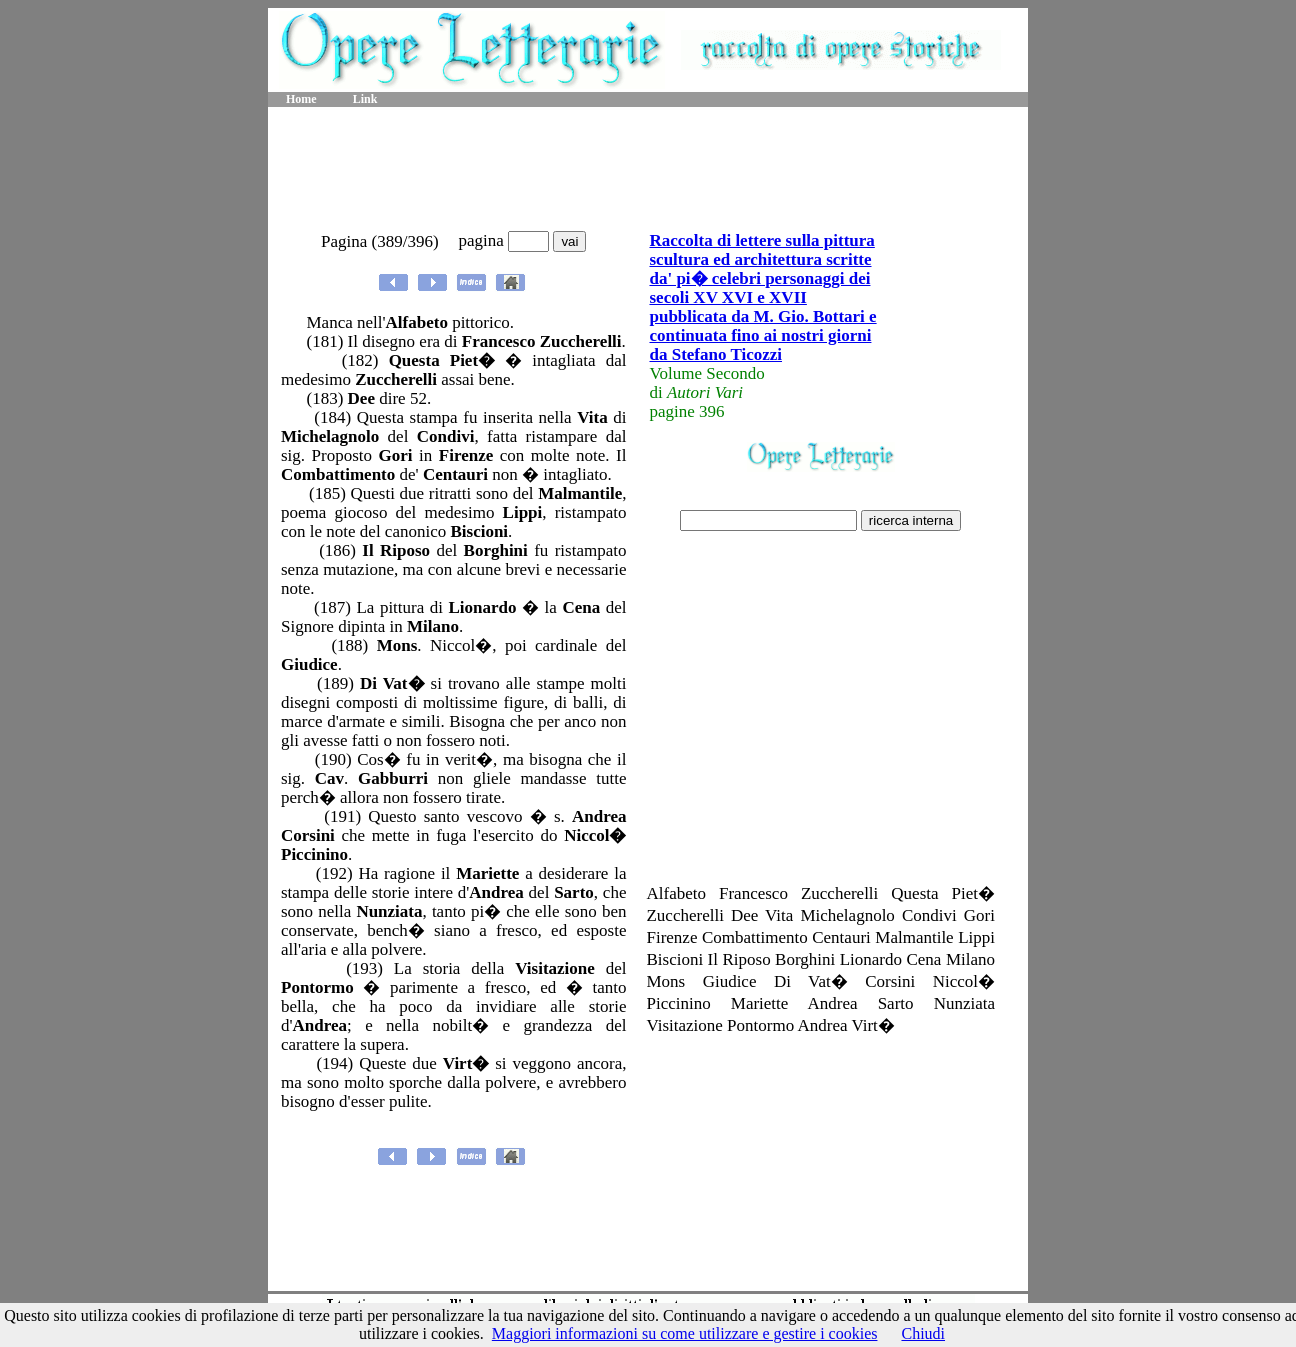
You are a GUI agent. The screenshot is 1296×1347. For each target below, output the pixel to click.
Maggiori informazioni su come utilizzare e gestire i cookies (685, 1333)
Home (301, 99)
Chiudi (923, 1333)
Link (365, 99)
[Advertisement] (648, 170)
